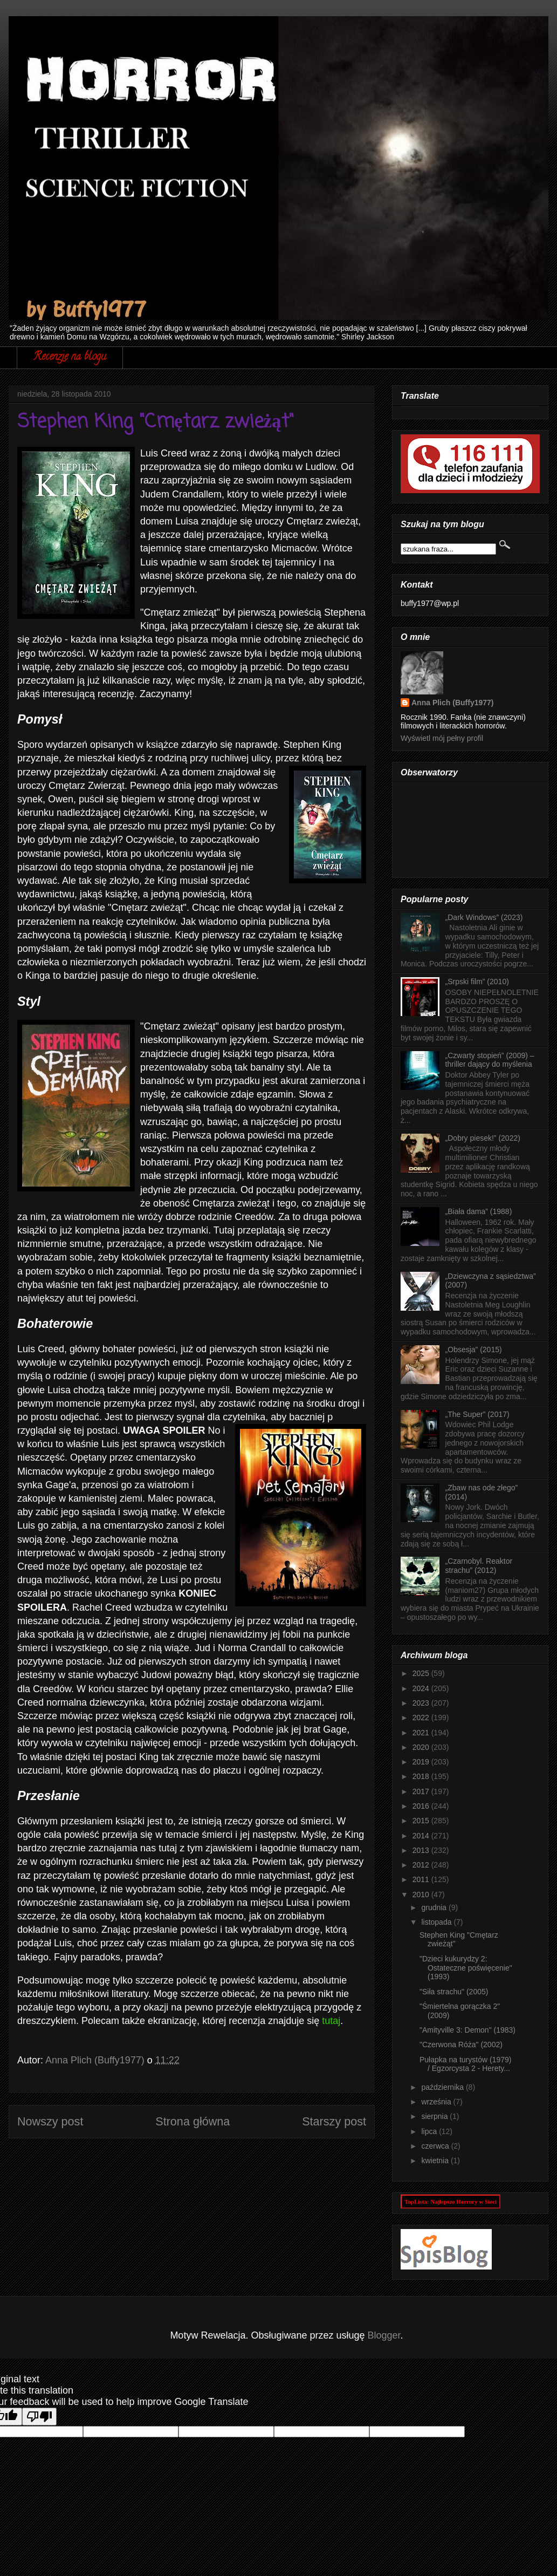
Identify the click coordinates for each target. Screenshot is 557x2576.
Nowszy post (50, 2121)
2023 (421, 1703)
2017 (421, 1791)
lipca (430, 2131)
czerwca (436, 2146)
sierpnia (435, 2116)
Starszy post (334, 2121)
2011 (421, 1879)
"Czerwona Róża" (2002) (461, 2044)
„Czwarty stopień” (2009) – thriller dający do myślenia (489, 1060)
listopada (437, 1922)
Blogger (384, 2335)
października (443, 2087)
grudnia (435, 1907)
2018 (421, 1776)
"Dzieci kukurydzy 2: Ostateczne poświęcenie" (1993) (466, 1967)
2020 (421, 1747)
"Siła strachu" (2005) (454, 1991)
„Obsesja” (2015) (473, 1349)
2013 (421, 1850)
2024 (421, 1688)
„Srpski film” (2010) (477, 981)
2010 (421, 1894)
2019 (421, 1761)
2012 (421, 1865)
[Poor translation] (39, 2416)
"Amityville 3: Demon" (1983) (467, 2030)
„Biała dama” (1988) (478, 1211)
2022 (421, 1717)
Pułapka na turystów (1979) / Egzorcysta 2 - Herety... (465, 2064)
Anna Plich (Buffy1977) (452, 702)
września (437, 2101)
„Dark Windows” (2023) (484, 917)
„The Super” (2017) (477, 1414)
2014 (421, 1835)
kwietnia (435, 2160)
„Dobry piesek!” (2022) (482, 1138)
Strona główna (192, 2121)
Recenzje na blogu (69, 357)
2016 (421, 1806)
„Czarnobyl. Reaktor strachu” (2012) (479, 1566)
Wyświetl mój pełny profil (442, 738)
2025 (421, 1673)
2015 (421, 1820)
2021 (421, 1732)
